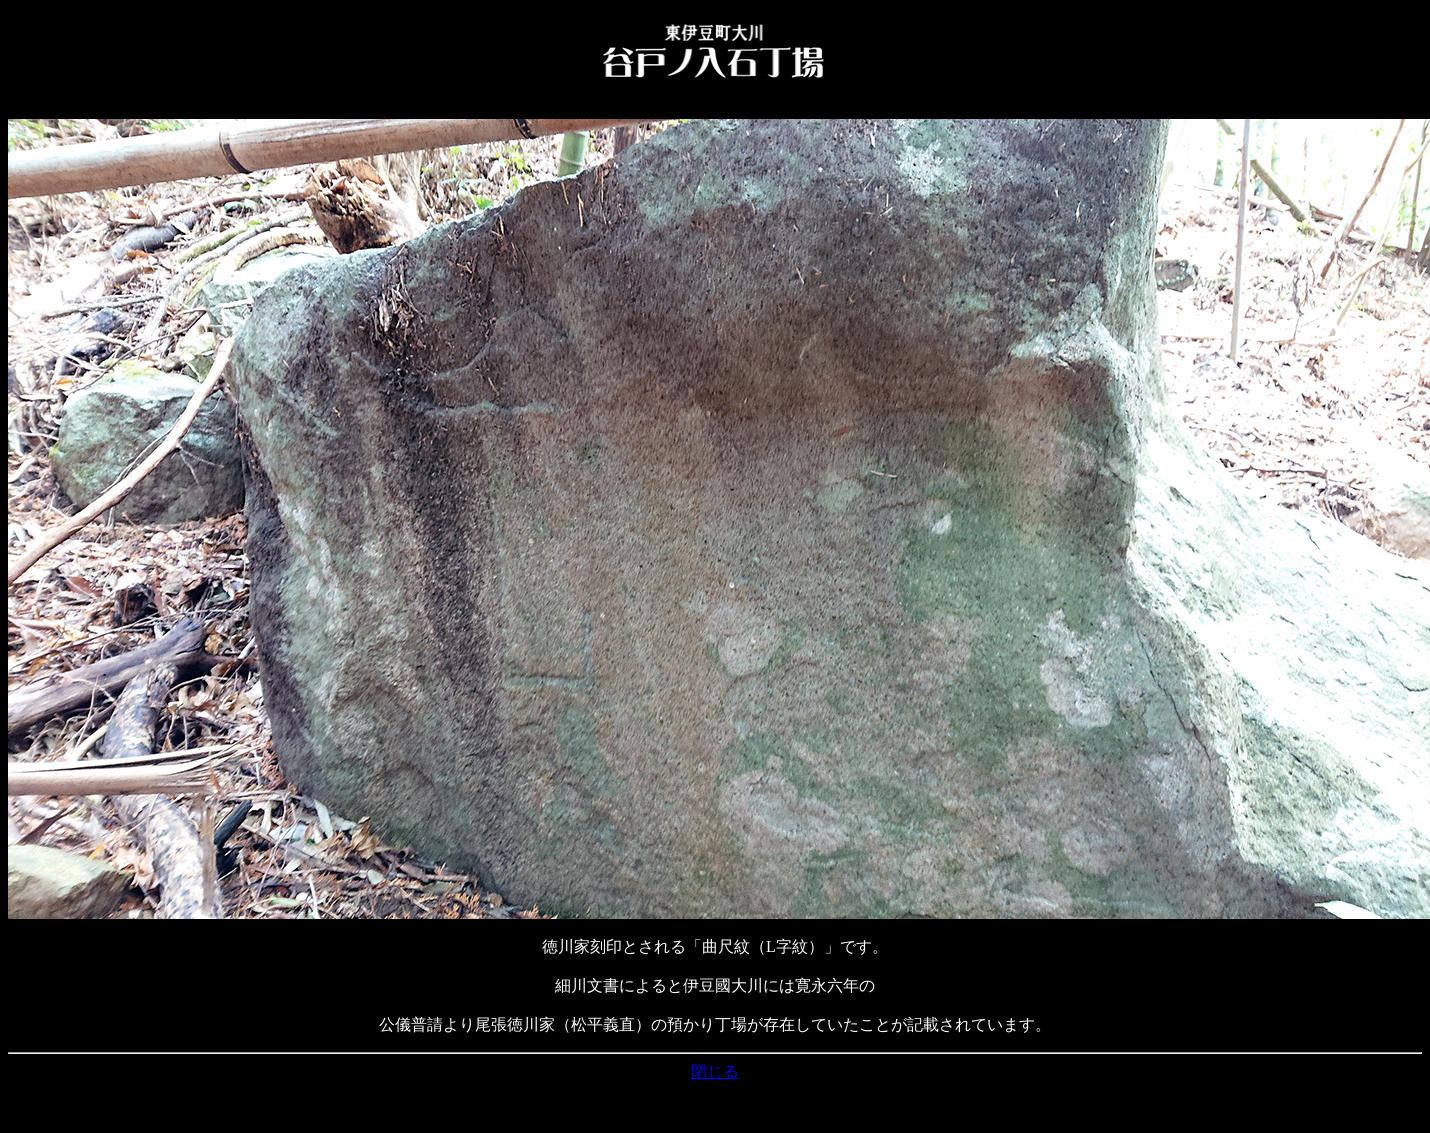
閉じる (715, 1071)
